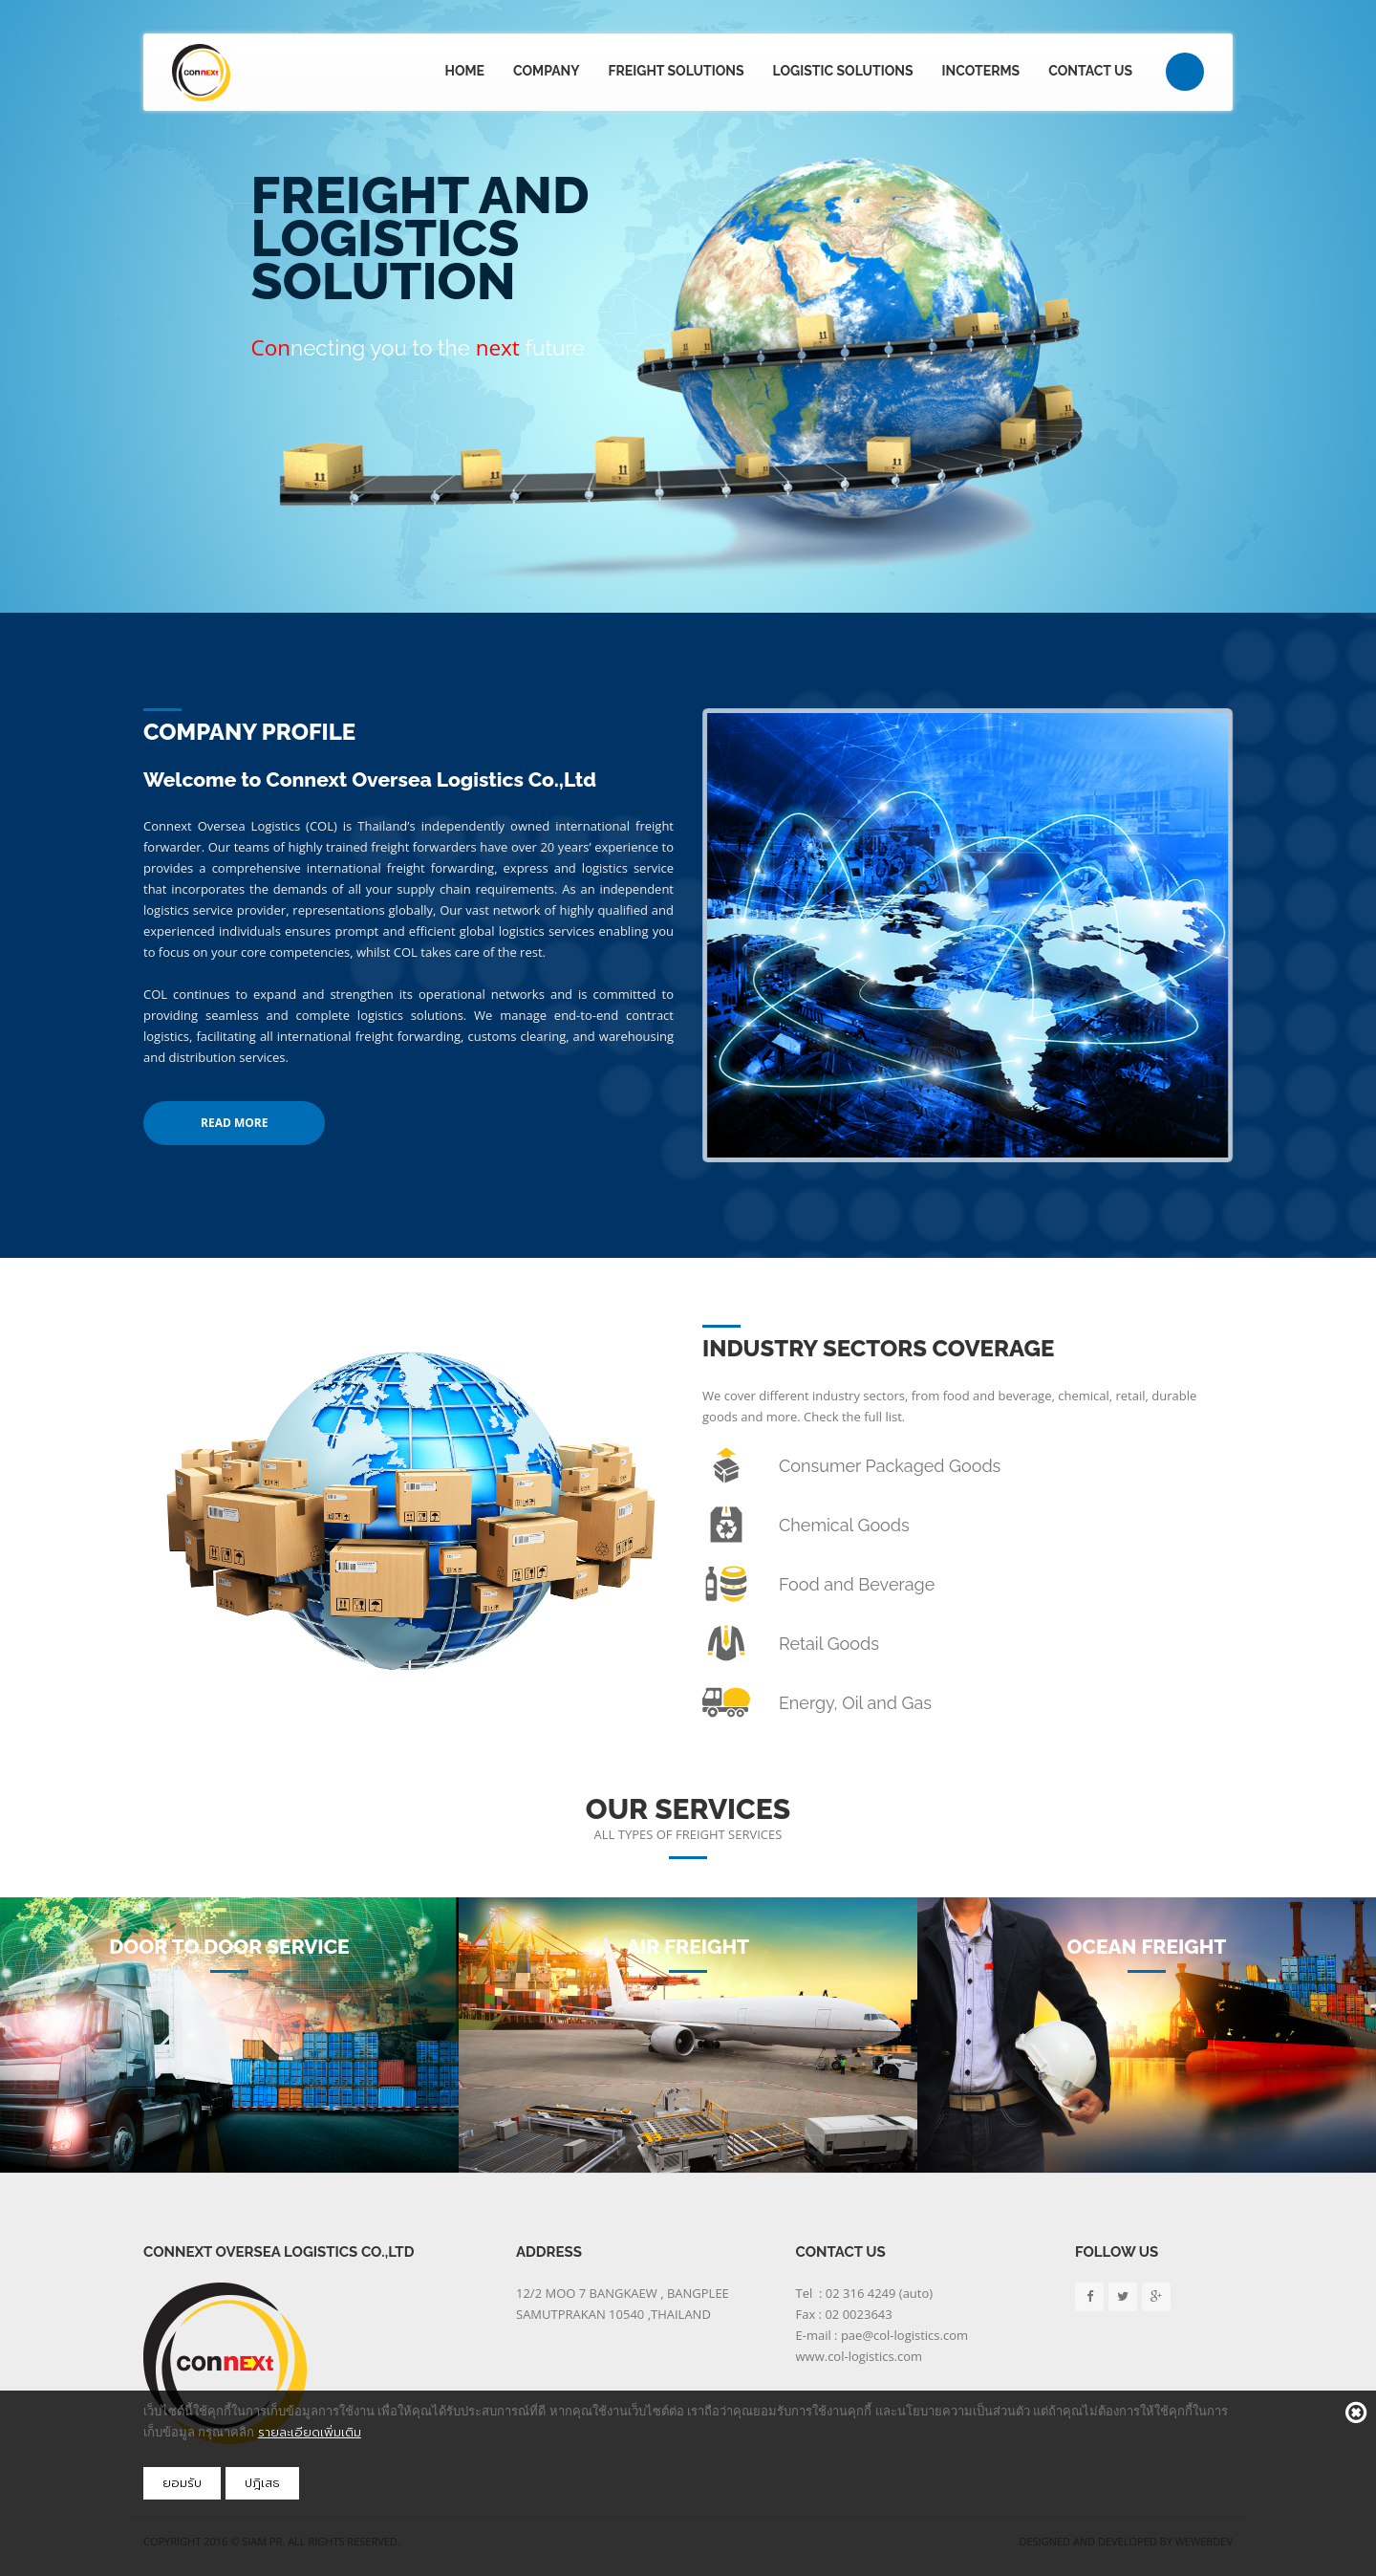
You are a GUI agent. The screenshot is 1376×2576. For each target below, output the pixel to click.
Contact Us (1090, 70)
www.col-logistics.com (859, 2356)
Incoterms (981, 70)
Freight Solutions (676, 70)
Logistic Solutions (843, 70)
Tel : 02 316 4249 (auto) (865, 2293)
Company (546, 70)
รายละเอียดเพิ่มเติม (309, 2432)
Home (464, 70)
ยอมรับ (182, 2483)
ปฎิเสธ (262, 2483)
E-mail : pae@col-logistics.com (882, 2335)
